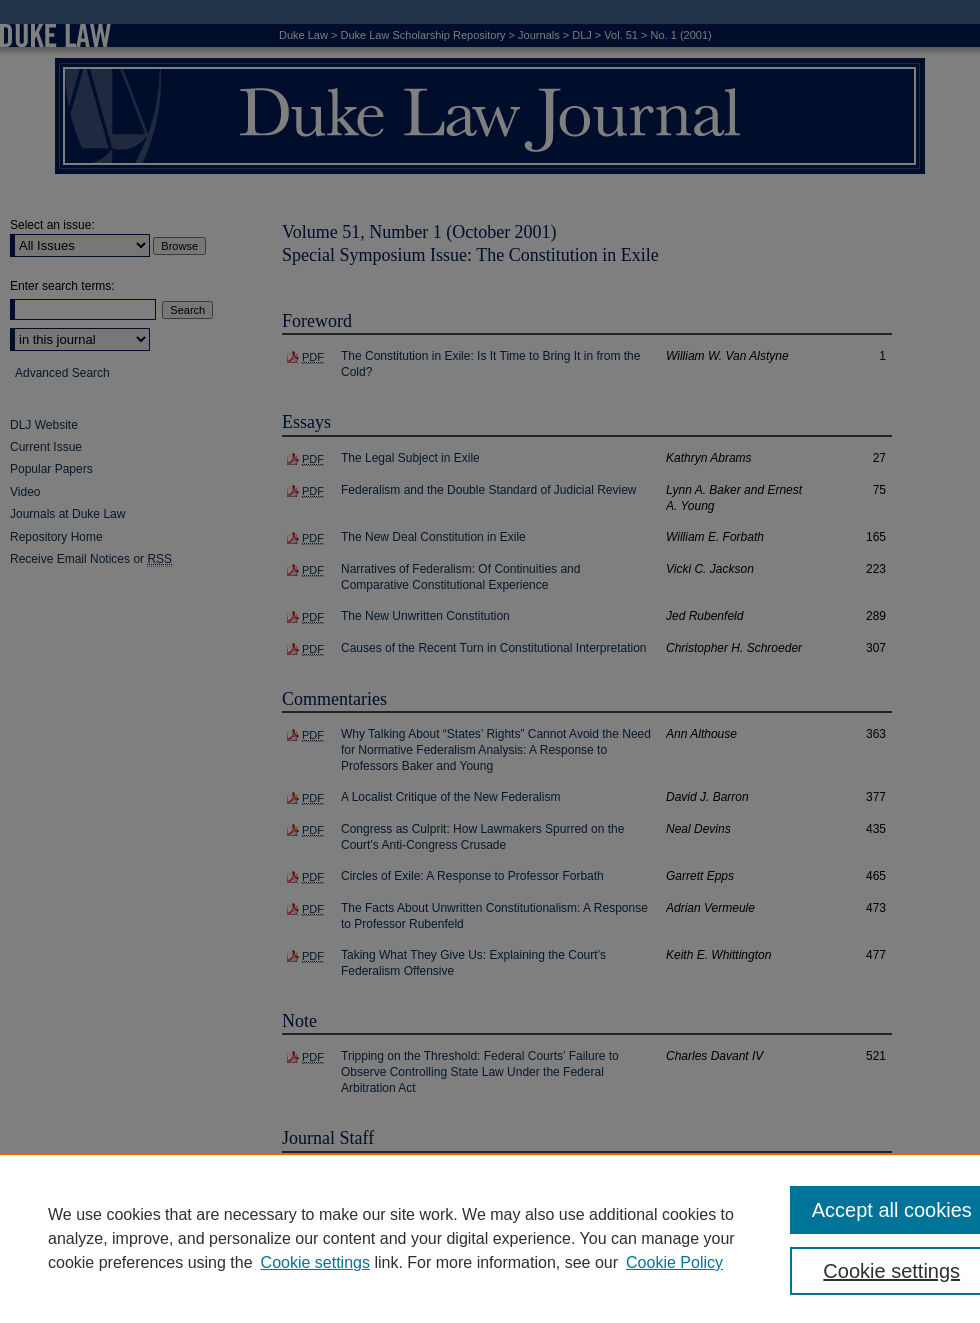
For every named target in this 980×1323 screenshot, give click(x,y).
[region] (490, 1238)
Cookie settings (315, 1262)
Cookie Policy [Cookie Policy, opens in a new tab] (674, 1262)
